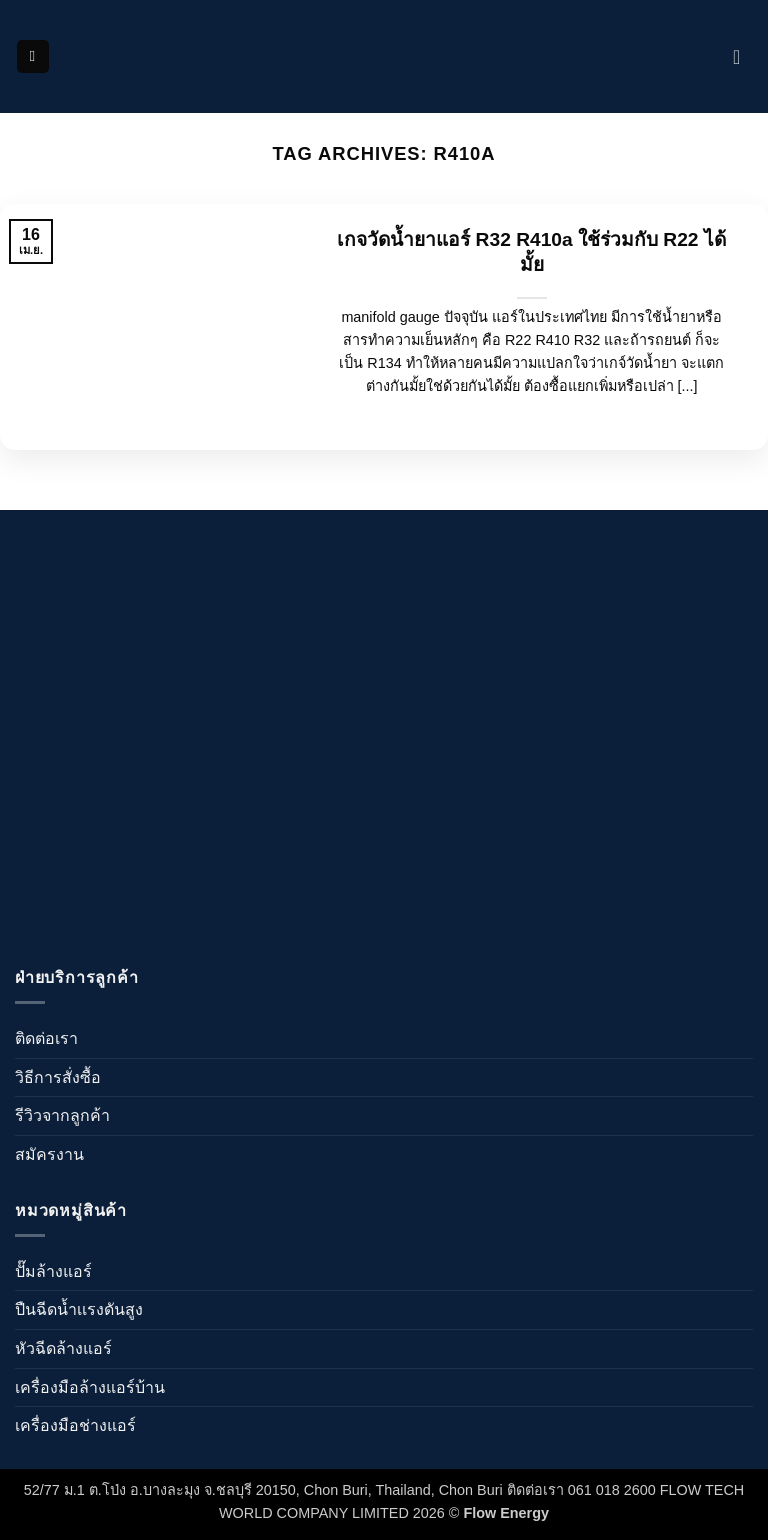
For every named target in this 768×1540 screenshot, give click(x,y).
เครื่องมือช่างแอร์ (75, 1425)
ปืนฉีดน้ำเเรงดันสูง (79, 1309)
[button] (33, 56)
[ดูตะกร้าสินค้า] (743, 57)
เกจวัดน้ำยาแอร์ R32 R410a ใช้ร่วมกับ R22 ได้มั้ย (531, 252)
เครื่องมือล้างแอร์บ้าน (90, 1387)
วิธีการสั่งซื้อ (58, 1077)
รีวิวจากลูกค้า (62, 1115)
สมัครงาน (49, 1154)
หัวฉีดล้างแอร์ (63, 1348)
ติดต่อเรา (46, 1038)
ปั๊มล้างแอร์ (53, 1271)
